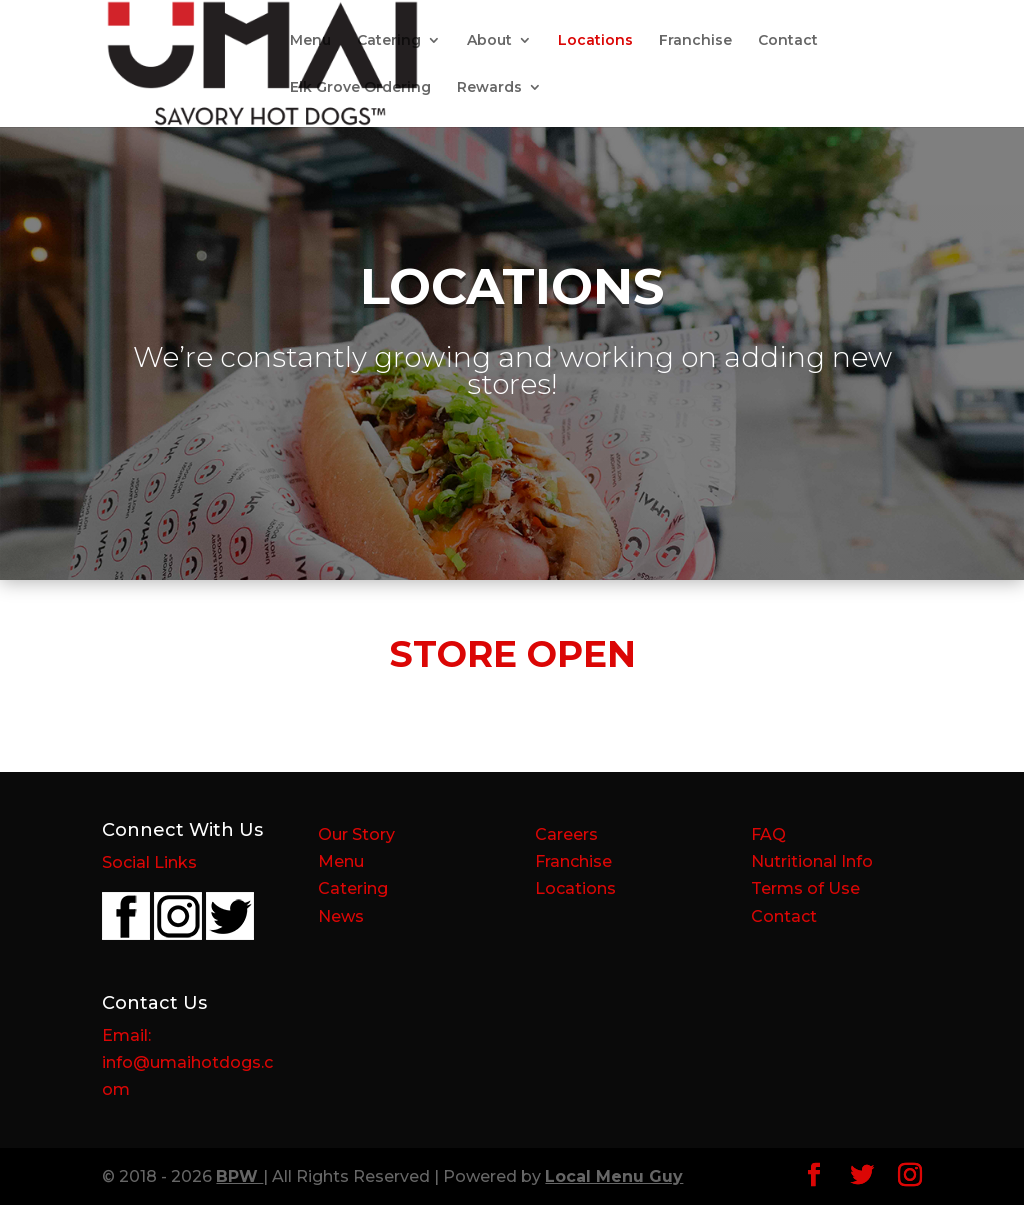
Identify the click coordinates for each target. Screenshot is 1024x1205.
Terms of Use (805, 888)
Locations (595, 41)
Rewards (489, 88)
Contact (788, 41)
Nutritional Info (812, 861)
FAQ (768, 834)
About (489, 41)
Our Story (356, 834)
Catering (389, 41)
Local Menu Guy (614, 1176)
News (341, 916)
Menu (310, 41)
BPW (239, 1176)
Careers (566, 834)
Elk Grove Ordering (360, 88)
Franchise (695, 41)
